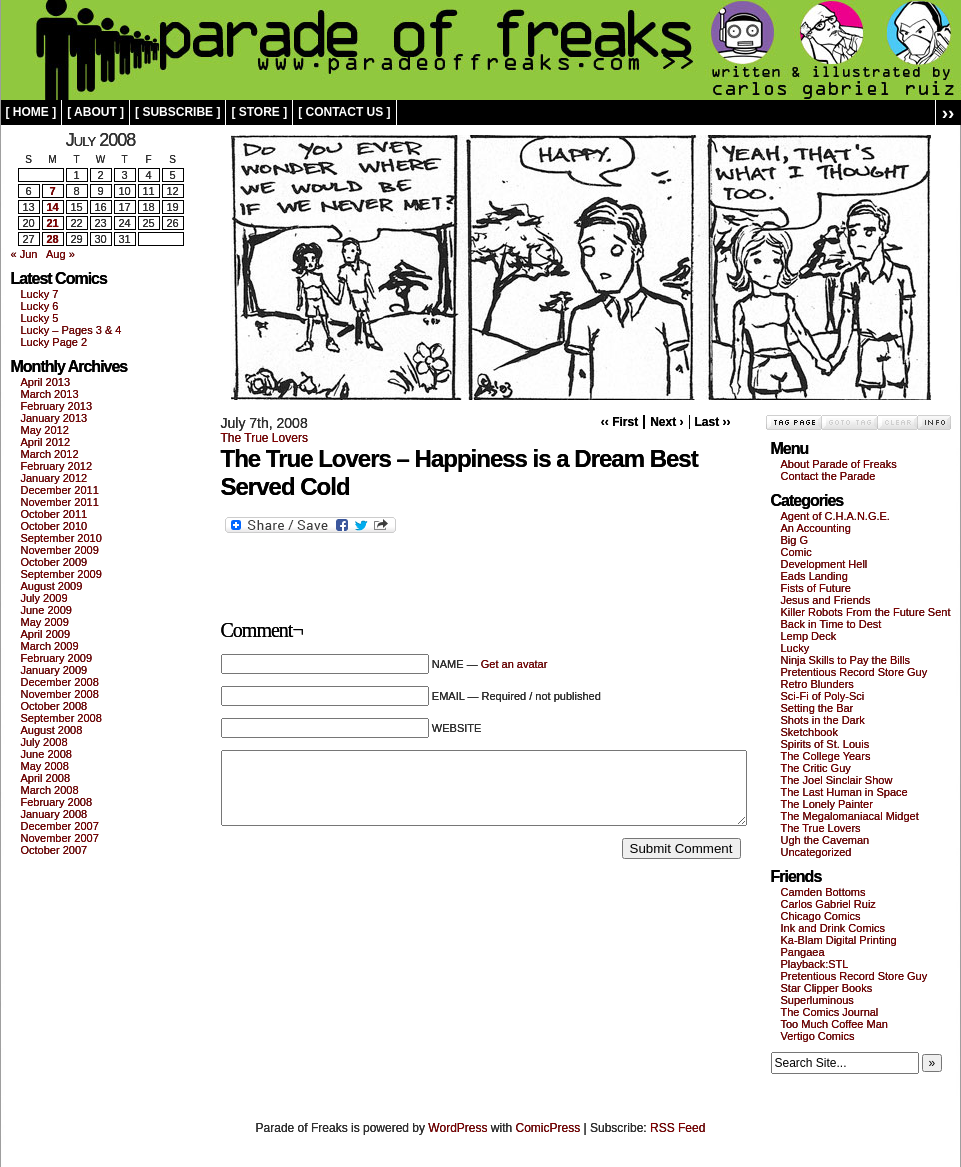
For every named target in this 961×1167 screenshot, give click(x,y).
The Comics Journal (830, 1012)
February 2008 (57, 802)
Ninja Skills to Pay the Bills (846, 660)
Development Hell (824, 564)
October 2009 (54, 562)
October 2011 (54, 514)
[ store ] (259, 112)
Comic (796, 552)
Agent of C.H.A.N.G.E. (835, 516)
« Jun (24, 254)
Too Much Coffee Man (834, 1024)
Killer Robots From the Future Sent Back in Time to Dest (866, 618)
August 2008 (52, 730)
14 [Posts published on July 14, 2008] (52, 207)
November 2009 (60, 550)
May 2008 (45, 766)
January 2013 (54, 418)
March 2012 (50, 454)
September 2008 (61, 718)
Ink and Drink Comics (833, 928)
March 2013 (50, 394)
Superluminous (817, 1000)
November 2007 (60, 838)
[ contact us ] (344, 112)
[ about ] (95, 112)
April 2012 (46, 442)
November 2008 (60, 694)
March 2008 (50, 790)
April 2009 (46, 634)
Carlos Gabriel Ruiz (828, 904)
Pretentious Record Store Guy (854, 672)
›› (948, 112)
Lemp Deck (809, 636)
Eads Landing (814, 576)
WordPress (457, 1128)
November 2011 (60, 502)
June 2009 (46, 610)
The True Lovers (264, 438)
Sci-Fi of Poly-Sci (823, 696)
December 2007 (60, 826)
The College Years (826, 756)
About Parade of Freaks (839, 464)
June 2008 (46, 754)
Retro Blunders (817, 684)
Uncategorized (816, 852)
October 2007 (54, 850)
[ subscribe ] (177, 112)
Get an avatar (514, 664)
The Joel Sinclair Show (837, 780)
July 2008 (44, 742)
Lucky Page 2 (54, 342)
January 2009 (54, 670)
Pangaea (803, 952)
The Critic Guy (816, 768)
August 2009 (52, 586)
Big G (795, 540)
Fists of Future (816, 588)
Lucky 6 (40, 306)
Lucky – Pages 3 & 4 (71, 330)
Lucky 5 (40, 318)
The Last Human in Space (844, 792)
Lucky (795, 648)
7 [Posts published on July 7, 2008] (52, 191)
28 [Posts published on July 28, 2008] (52, 239)
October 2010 (54, 526)
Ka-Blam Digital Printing (839, 940)
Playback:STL (815, 964)
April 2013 (46, 382)
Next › (666, 422)
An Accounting (816, 528)
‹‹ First (619, 422)
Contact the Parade (828, 476)
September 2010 (61, 538)
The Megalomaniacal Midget (850, 816)
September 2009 (61, 574)
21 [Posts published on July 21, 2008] (52, 223)
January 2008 (54, 814)
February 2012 (57, 466)
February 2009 (57, 658)
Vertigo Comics (818, 1036)
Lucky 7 (40, 294)
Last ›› (713, 422)
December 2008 (60, 682)
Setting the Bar (817, 708)
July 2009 (44, 598)
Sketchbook (809, 732)
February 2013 (57, 406)
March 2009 (50, 646)
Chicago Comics (821, 916)
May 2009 (45, 622)
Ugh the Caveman (825, 840)
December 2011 (60, 490)
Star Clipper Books (827, 988)
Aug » (60, 254)
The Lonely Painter (827, 804)
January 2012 (54, 478)
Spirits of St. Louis (825, 744)
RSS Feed (677, 1128)
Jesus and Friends (826, 600)
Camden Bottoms (823, 892)
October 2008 (54, 706)
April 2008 (46, 778)
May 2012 (45, 430)
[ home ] (31, 112)
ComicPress (548, 1128)
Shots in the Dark (823, 720)
